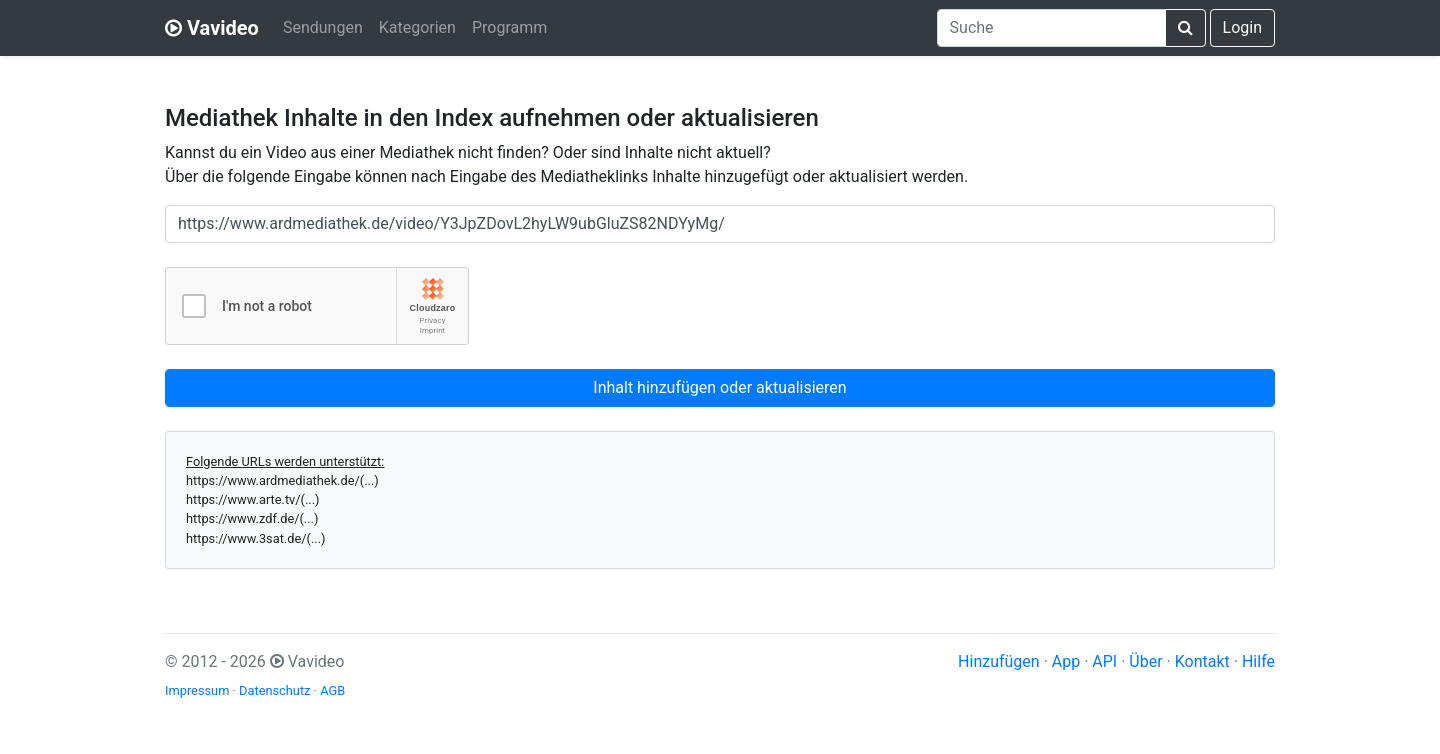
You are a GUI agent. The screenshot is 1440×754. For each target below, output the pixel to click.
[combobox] (1051, 28)
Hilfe (1258, 661)
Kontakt (1202, 661)
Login (1242, 27)
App (1066, 661)
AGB (332, 690)
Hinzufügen (999, 661)
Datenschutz (274, 690)
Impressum (197, 690)
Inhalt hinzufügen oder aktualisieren (719, 387)
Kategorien (417, 27)
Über (1145, 661)
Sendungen (323, 27)
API (1104, 661)
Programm (509, 27)
